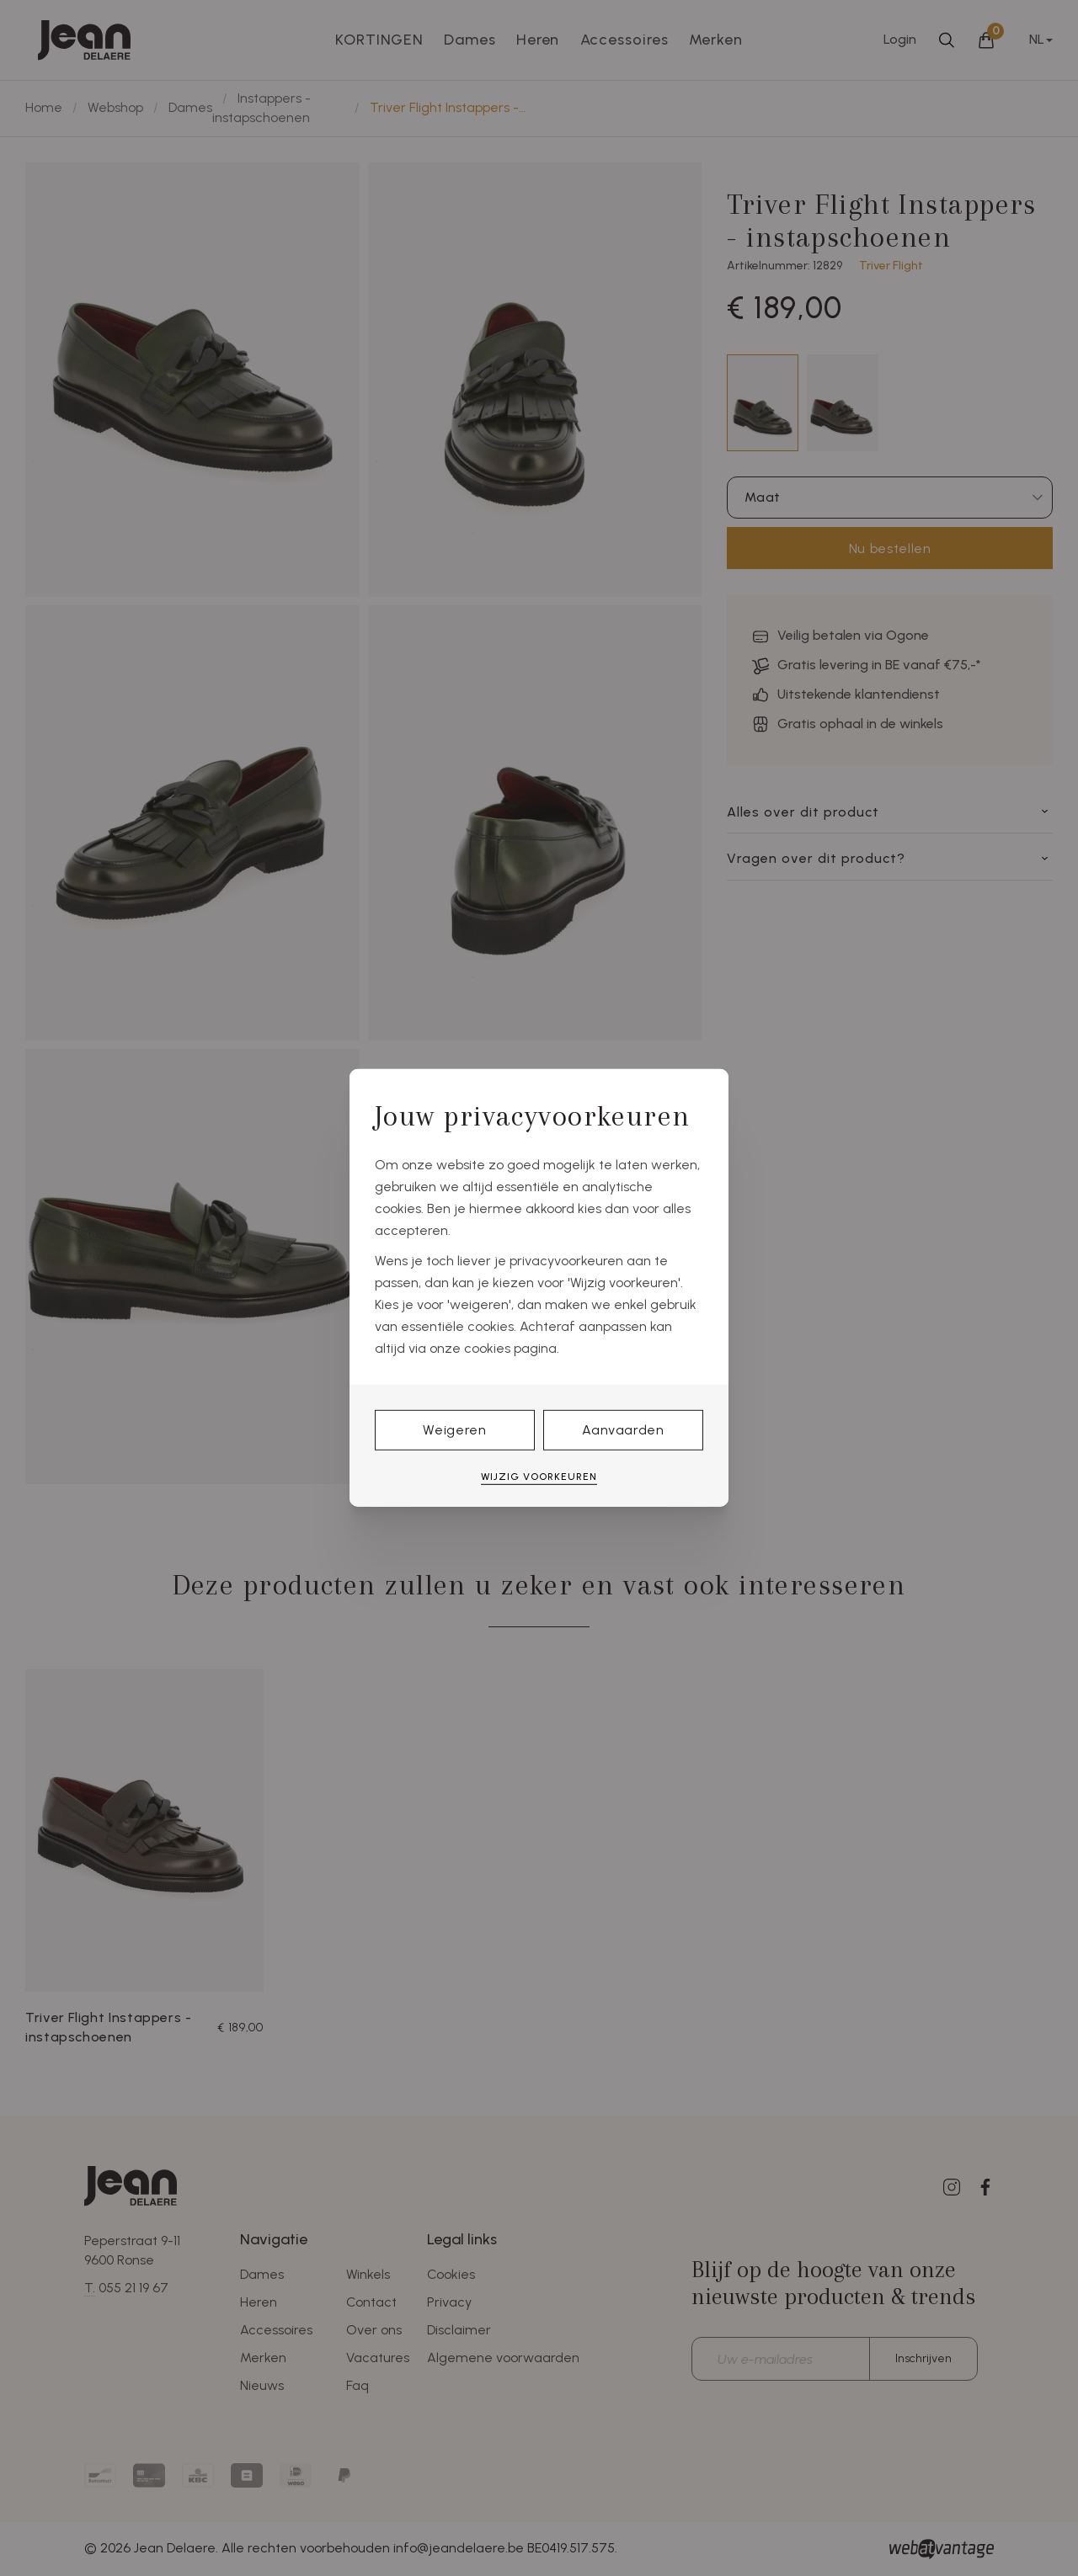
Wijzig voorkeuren (539, 1476)
